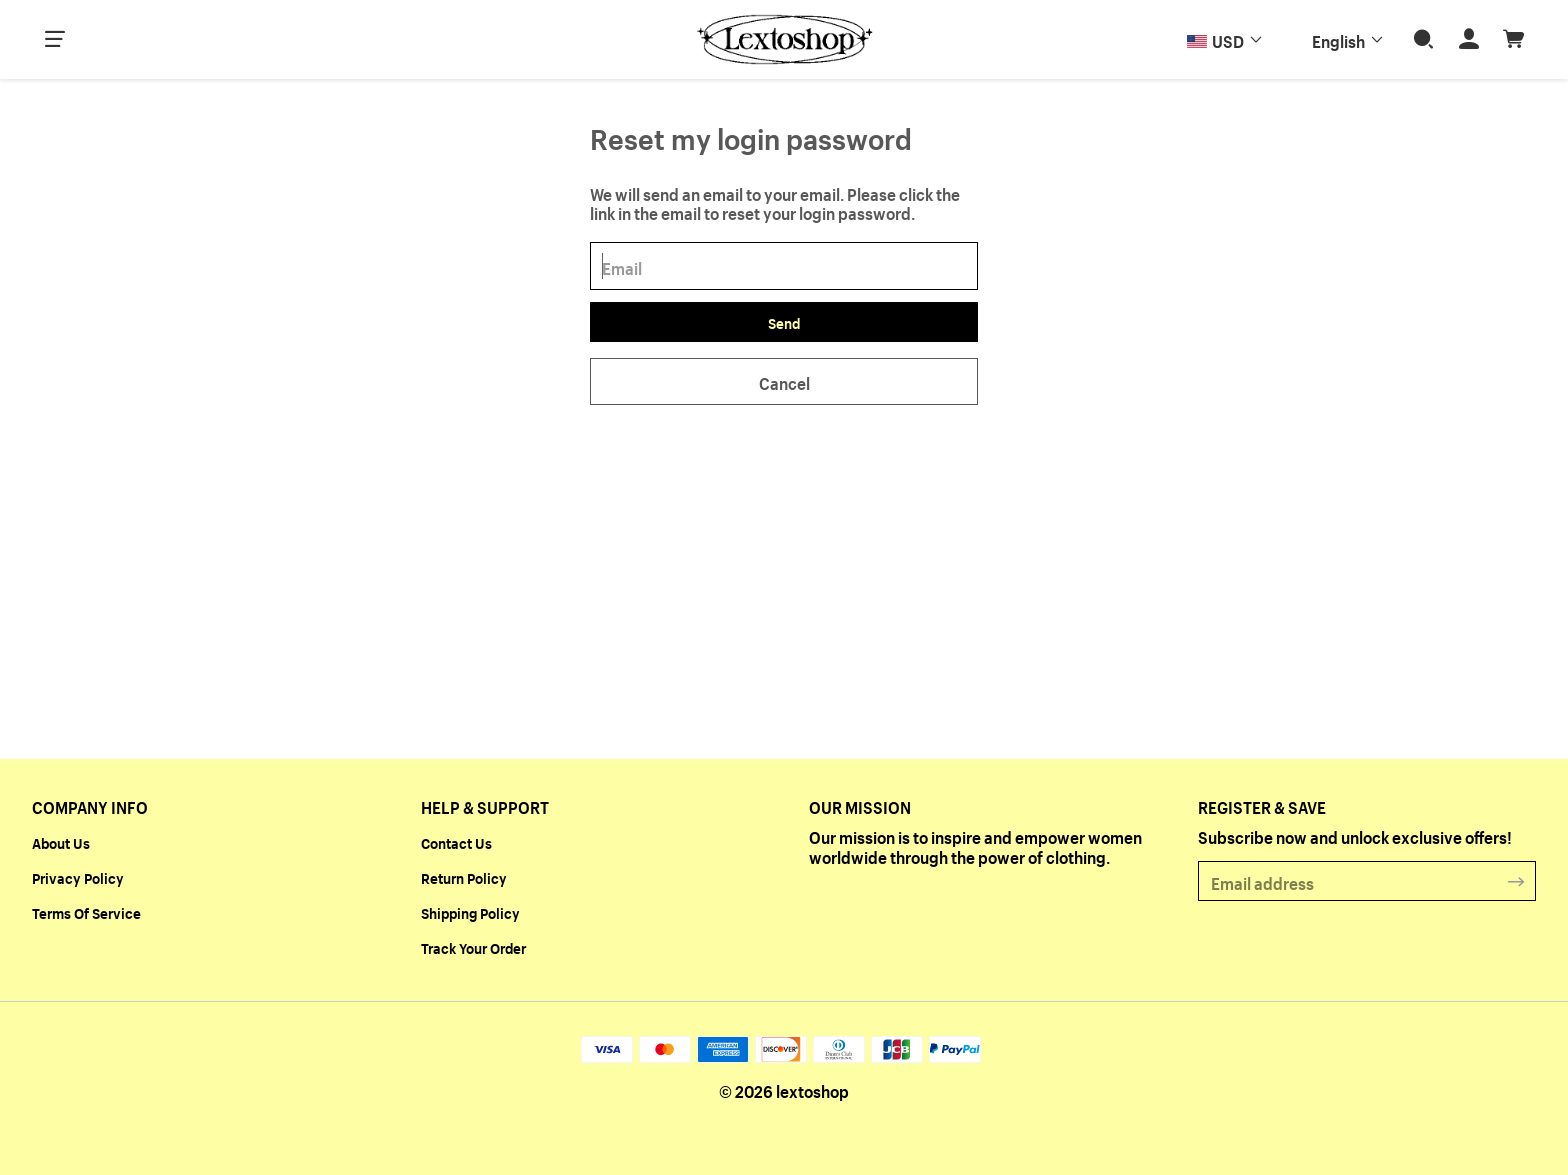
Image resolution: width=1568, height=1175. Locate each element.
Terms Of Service (86, 912)
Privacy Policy (78, 877)
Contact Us (456, 842)
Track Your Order (473, 947)
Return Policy (464, 877)
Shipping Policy (470, 912)
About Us (61, 842)
